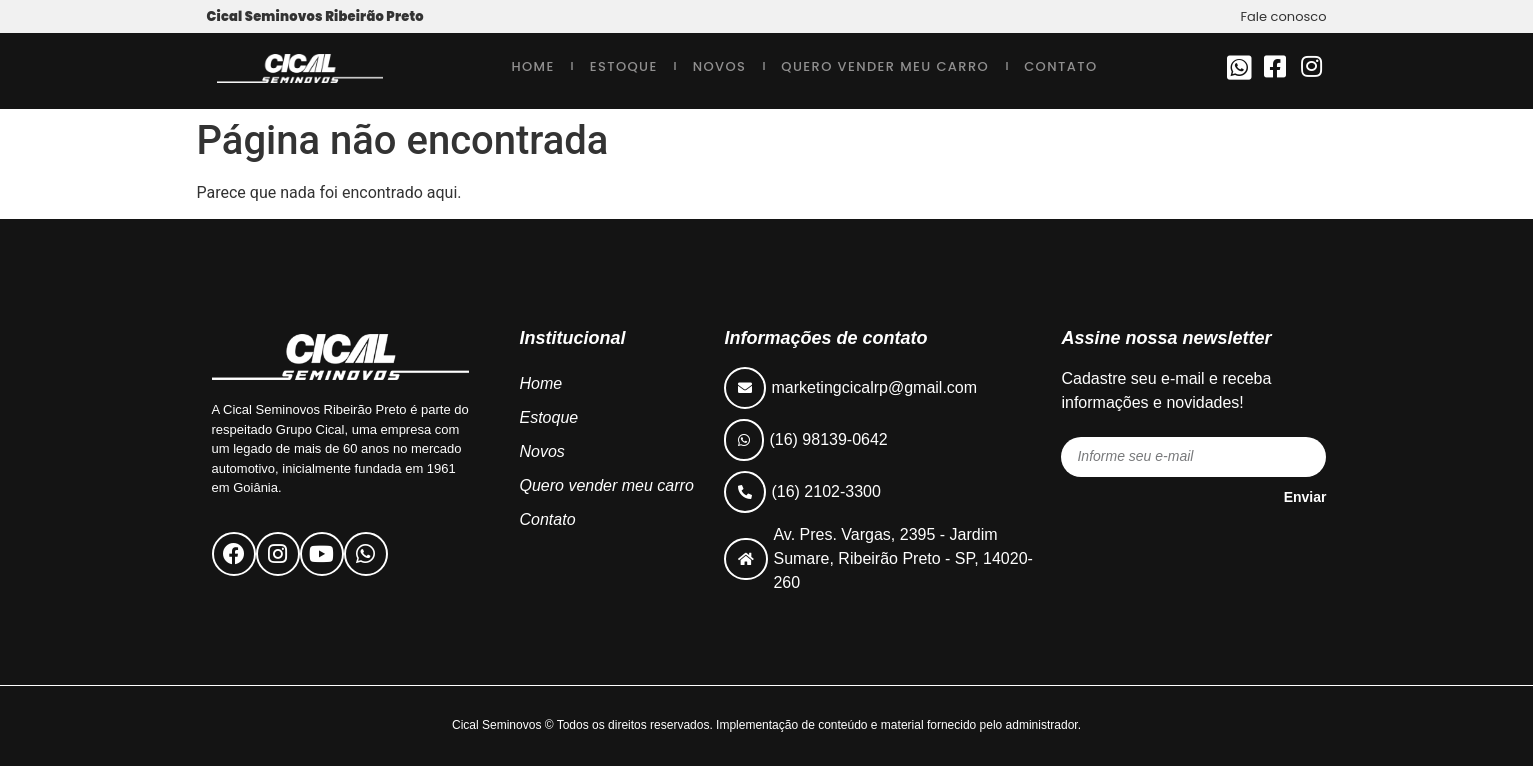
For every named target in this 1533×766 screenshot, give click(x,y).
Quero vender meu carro (885, 66)
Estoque (624, 66)
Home (532, 66)
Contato (1060, 66)
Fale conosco (1284, 16)
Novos (720, 66)
